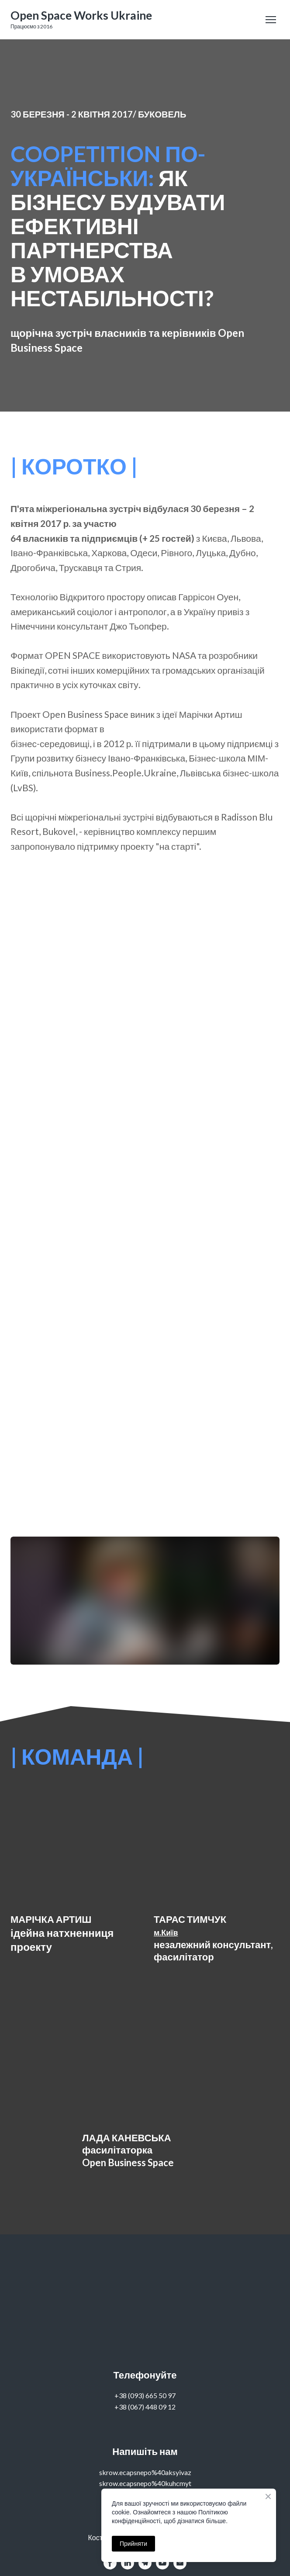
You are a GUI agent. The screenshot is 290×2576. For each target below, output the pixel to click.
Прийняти (133, 2543)
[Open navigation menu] (271, 19)
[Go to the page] (81, 15)
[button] (110, 2562)
